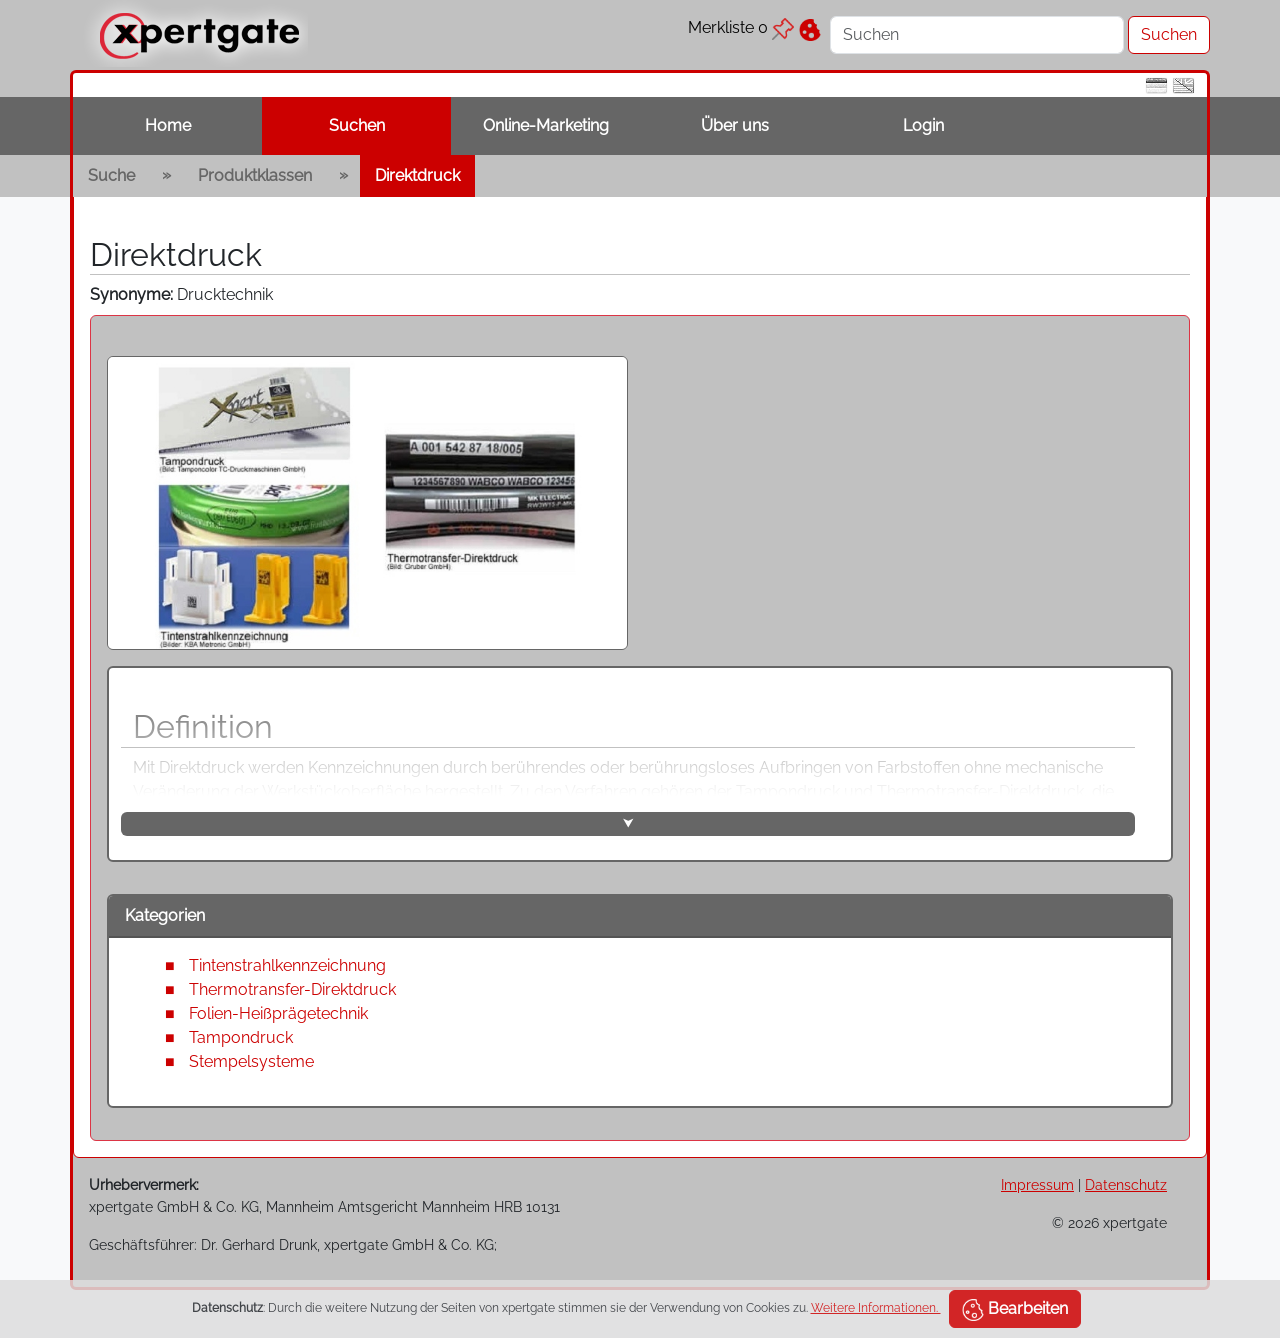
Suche (111, 175)
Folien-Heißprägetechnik (278, 1013)
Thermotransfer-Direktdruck (292, 989)
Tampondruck (241, 1037)
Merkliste (741, 27)
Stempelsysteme (251, 1061)
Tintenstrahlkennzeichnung (287, 965)
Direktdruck (417, 175)
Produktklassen (255, 175)
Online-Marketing (546, 125)
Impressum (1037, 1184)
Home (168, 125)
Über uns (735, 125)
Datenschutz (1126, 1184)
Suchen (357, 125)
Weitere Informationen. (876, 1308)
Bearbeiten (1015, 1310)
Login (923, 125)
